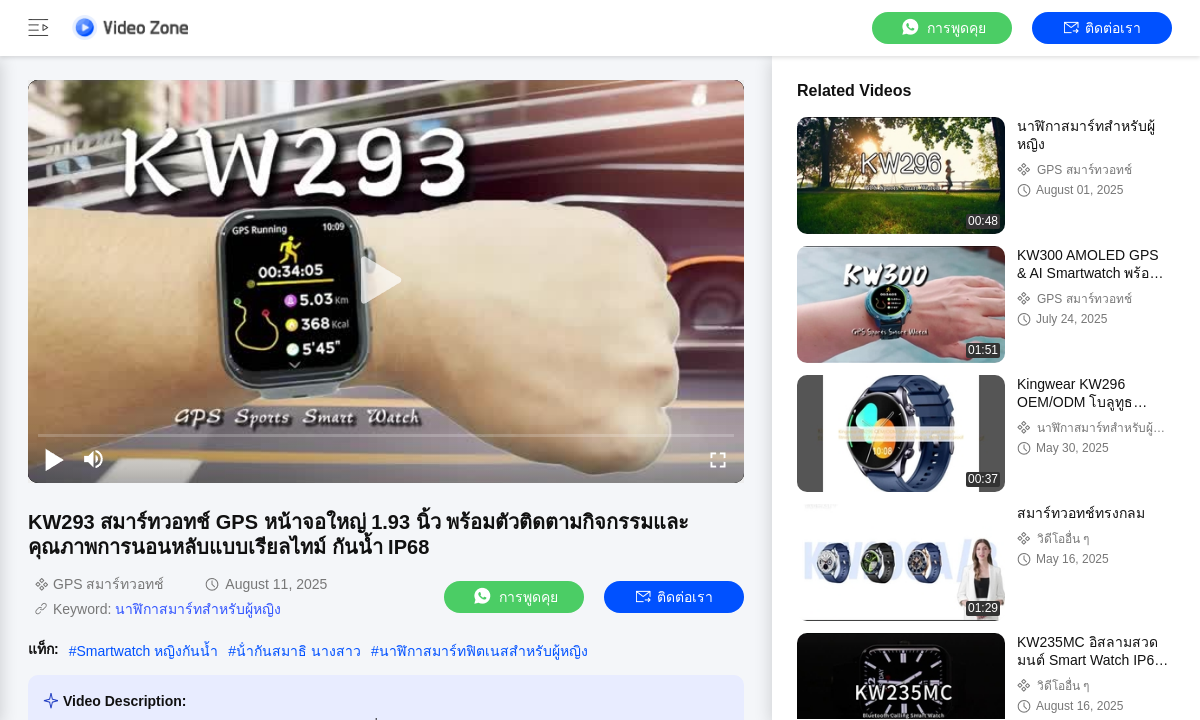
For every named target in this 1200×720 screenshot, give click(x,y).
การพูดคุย (942, 27)
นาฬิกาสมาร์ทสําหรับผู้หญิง (198, 609)
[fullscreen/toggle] (718, 459)
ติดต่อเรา (1102, 28)
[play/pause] (54, 459)
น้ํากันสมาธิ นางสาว (298, 651)
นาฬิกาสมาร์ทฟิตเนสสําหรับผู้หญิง (483, 651)
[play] (386, 281)
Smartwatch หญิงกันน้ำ (147, 651)
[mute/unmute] (94, 459)
